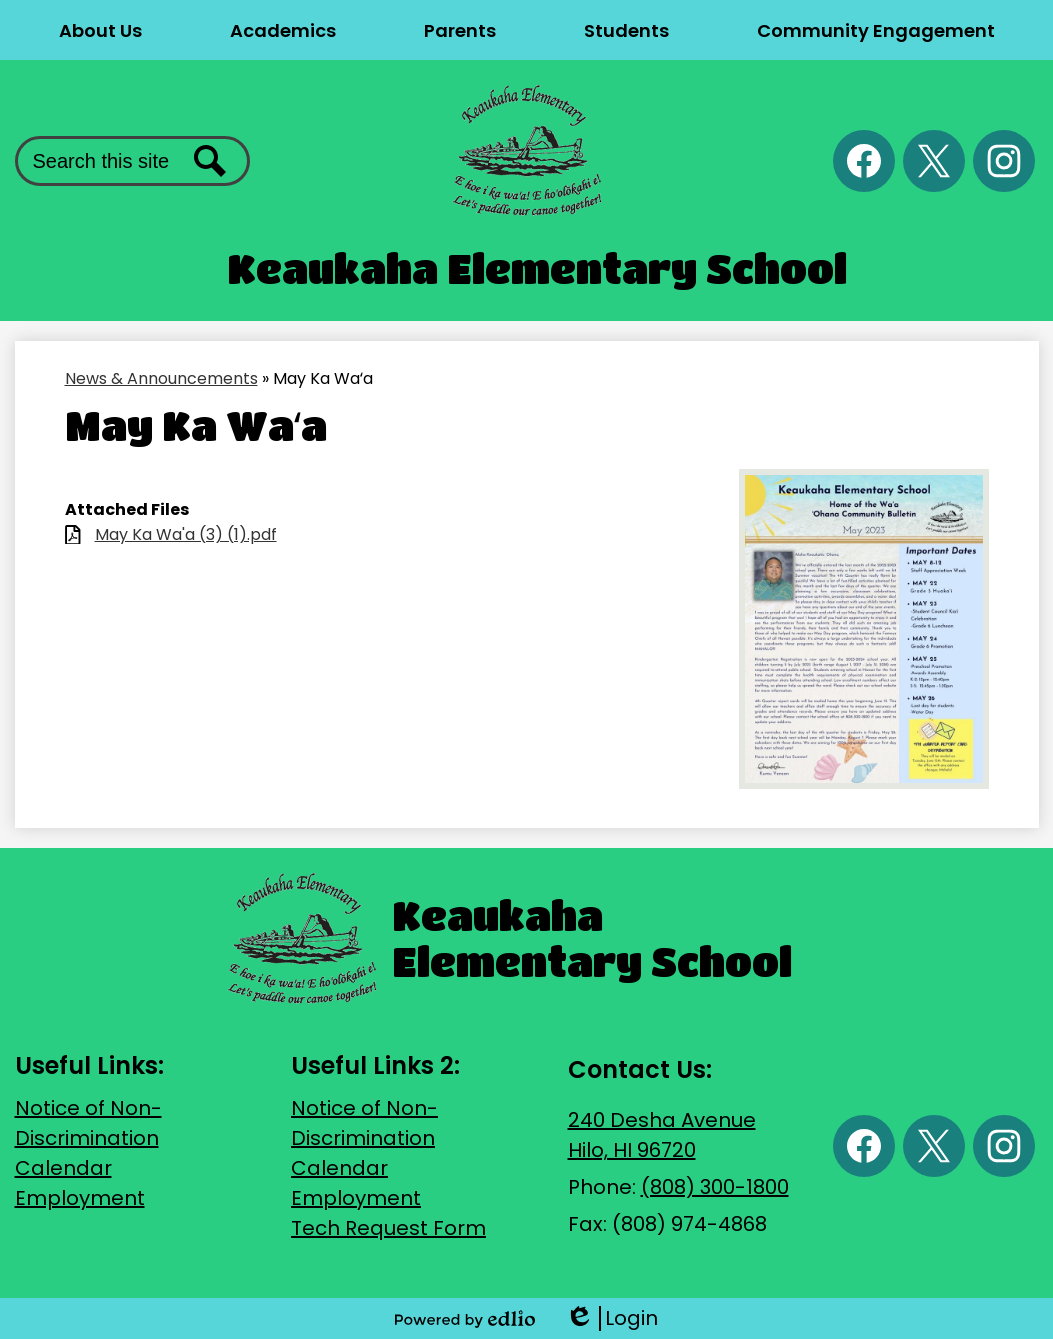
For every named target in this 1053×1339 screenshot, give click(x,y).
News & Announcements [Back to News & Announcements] (161, 378)
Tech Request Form (388, 1228)
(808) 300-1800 (715, 1187)
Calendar (63, 1168)
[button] (100, 30)
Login (611, 1318)
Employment (80, 1198)
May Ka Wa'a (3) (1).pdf (186, 534)
